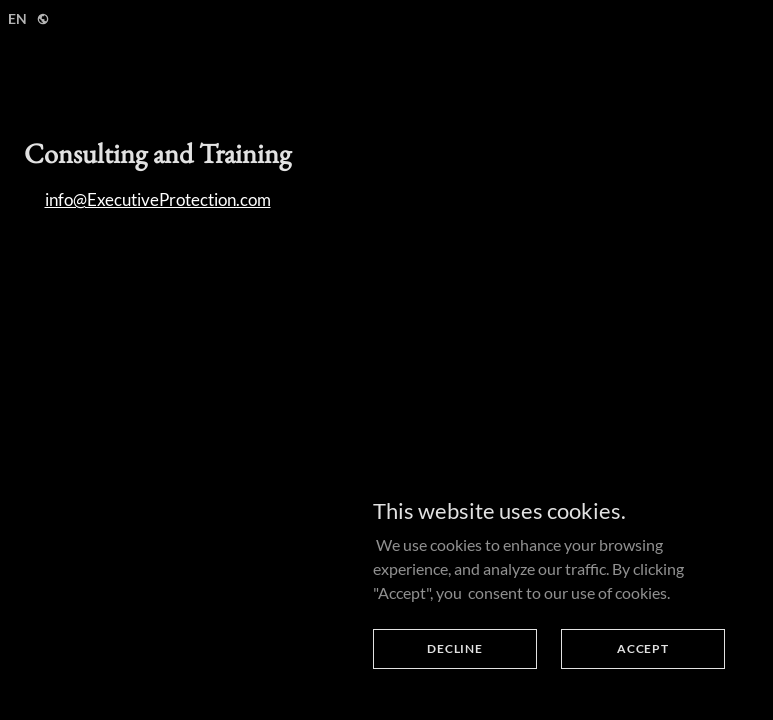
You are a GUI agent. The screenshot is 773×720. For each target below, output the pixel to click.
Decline (454, 648)
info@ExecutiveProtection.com (158, 199)
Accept (643, 648)
